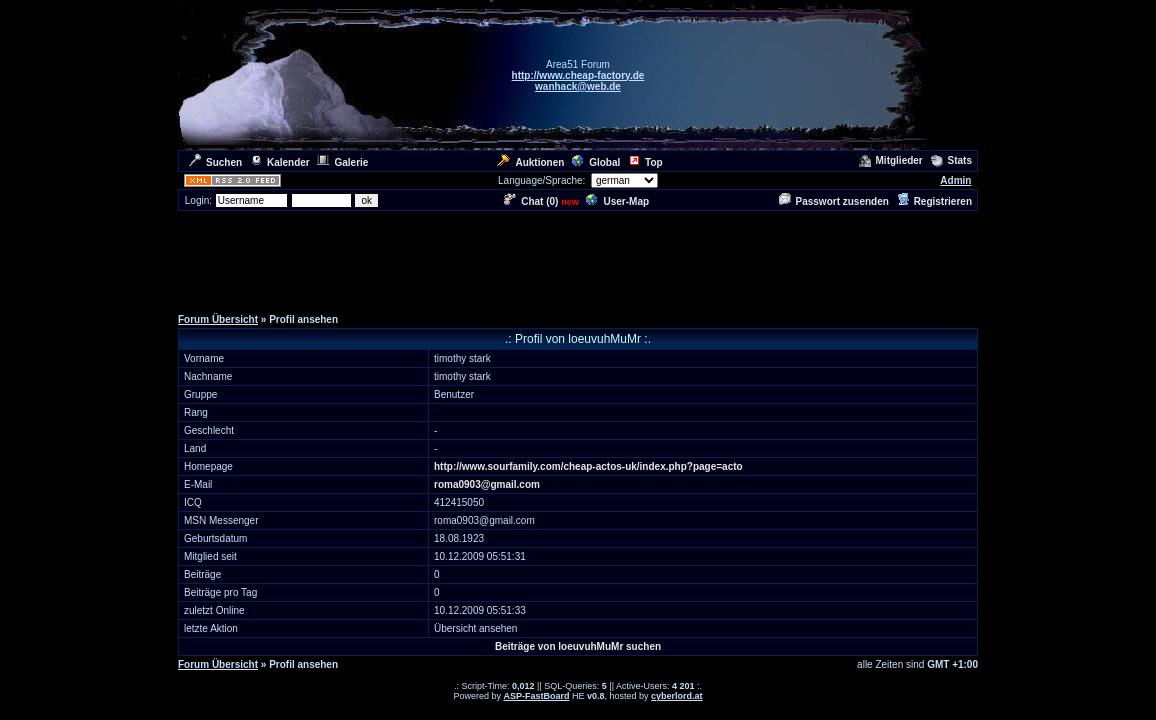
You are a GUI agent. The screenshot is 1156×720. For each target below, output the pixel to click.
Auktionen (530, 162)
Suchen (215, 162)
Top (645, 162)
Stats (951, 160)
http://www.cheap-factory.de (578, 75)
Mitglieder (891, 160)
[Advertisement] (578, 258)
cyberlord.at (677, 696)
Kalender (280, 162)
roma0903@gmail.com (487, 484)
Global (596, 162)
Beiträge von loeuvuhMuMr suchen (578, 646)
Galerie (342, 162)
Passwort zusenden (834, 201)
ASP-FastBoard (536, 696)
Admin (955, 180)
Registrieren (934, 201)
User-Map (617, 201)
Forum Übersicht (218, 319)
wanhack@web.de (578, 86)
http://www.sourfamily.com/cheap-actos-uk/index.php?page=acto (588, 466)
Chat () (531, 201)
